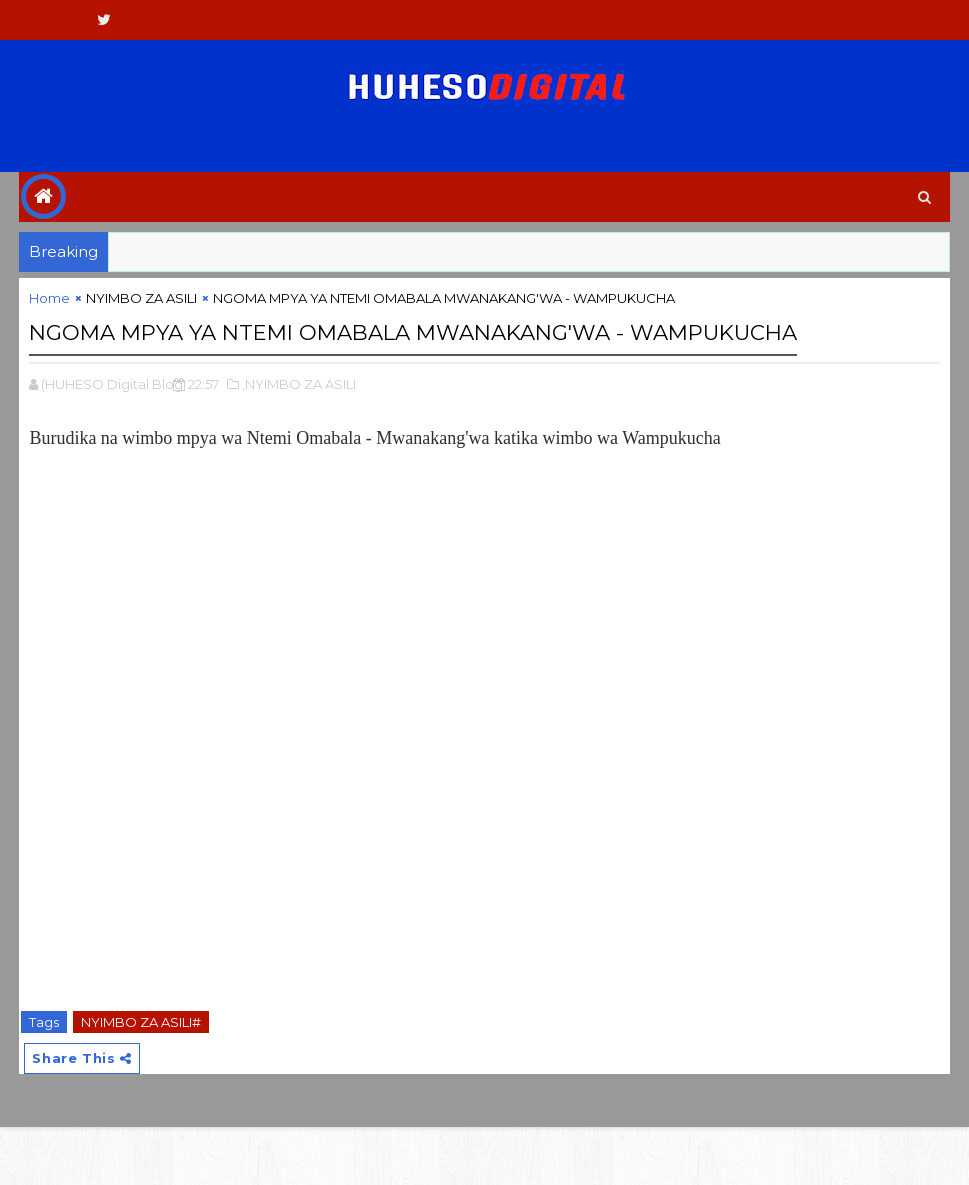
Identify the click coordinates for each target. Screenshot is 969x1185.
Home (49, 312)
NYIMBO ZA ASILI (141, 312)
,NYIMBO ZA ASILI (299, 435)
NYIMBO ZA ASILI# (141, 1073)
